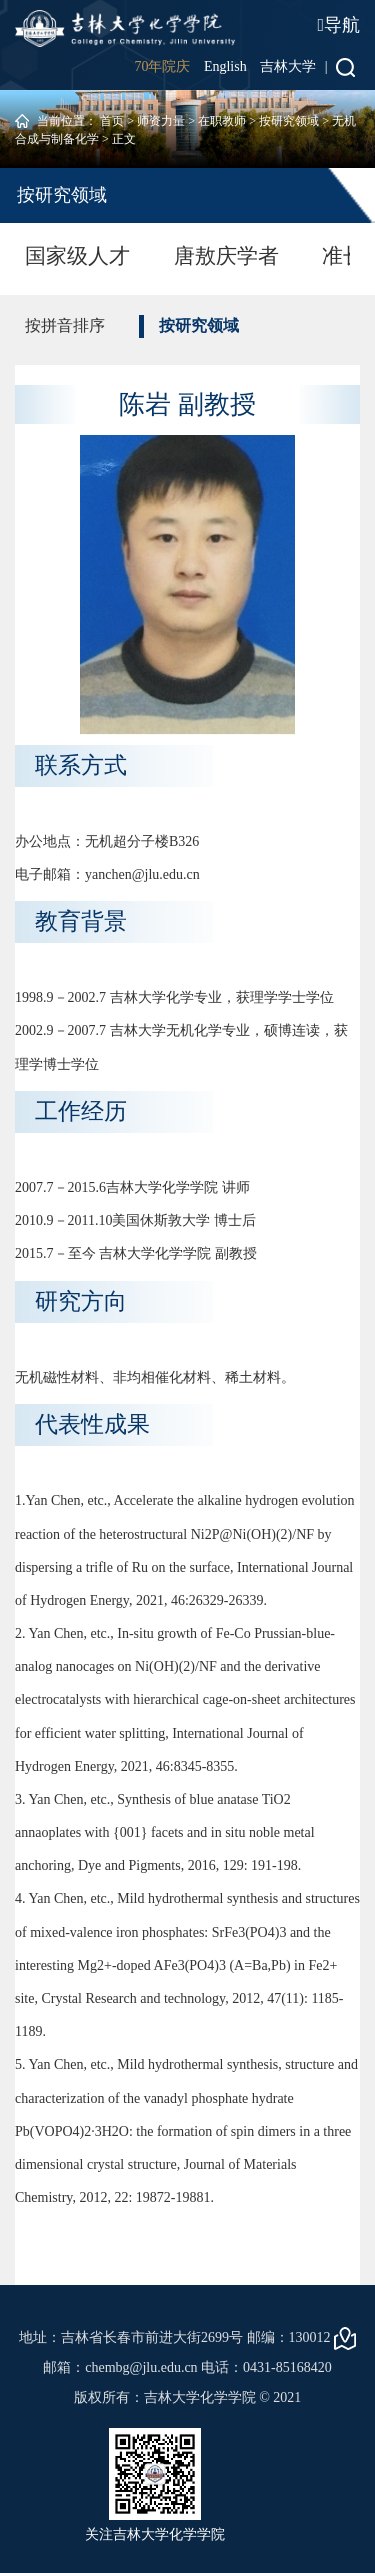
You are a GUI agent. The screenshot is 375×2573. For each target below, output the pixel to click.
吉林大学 (288, 66)
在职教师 (222, 121)
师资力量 (161, 121)
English (225, 66)
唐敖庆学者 (226, 256)
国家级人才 (77, 256)
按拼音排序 (65, 325)
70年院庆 (162, 66)
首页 (112, 121)
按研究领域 (289, 121)
